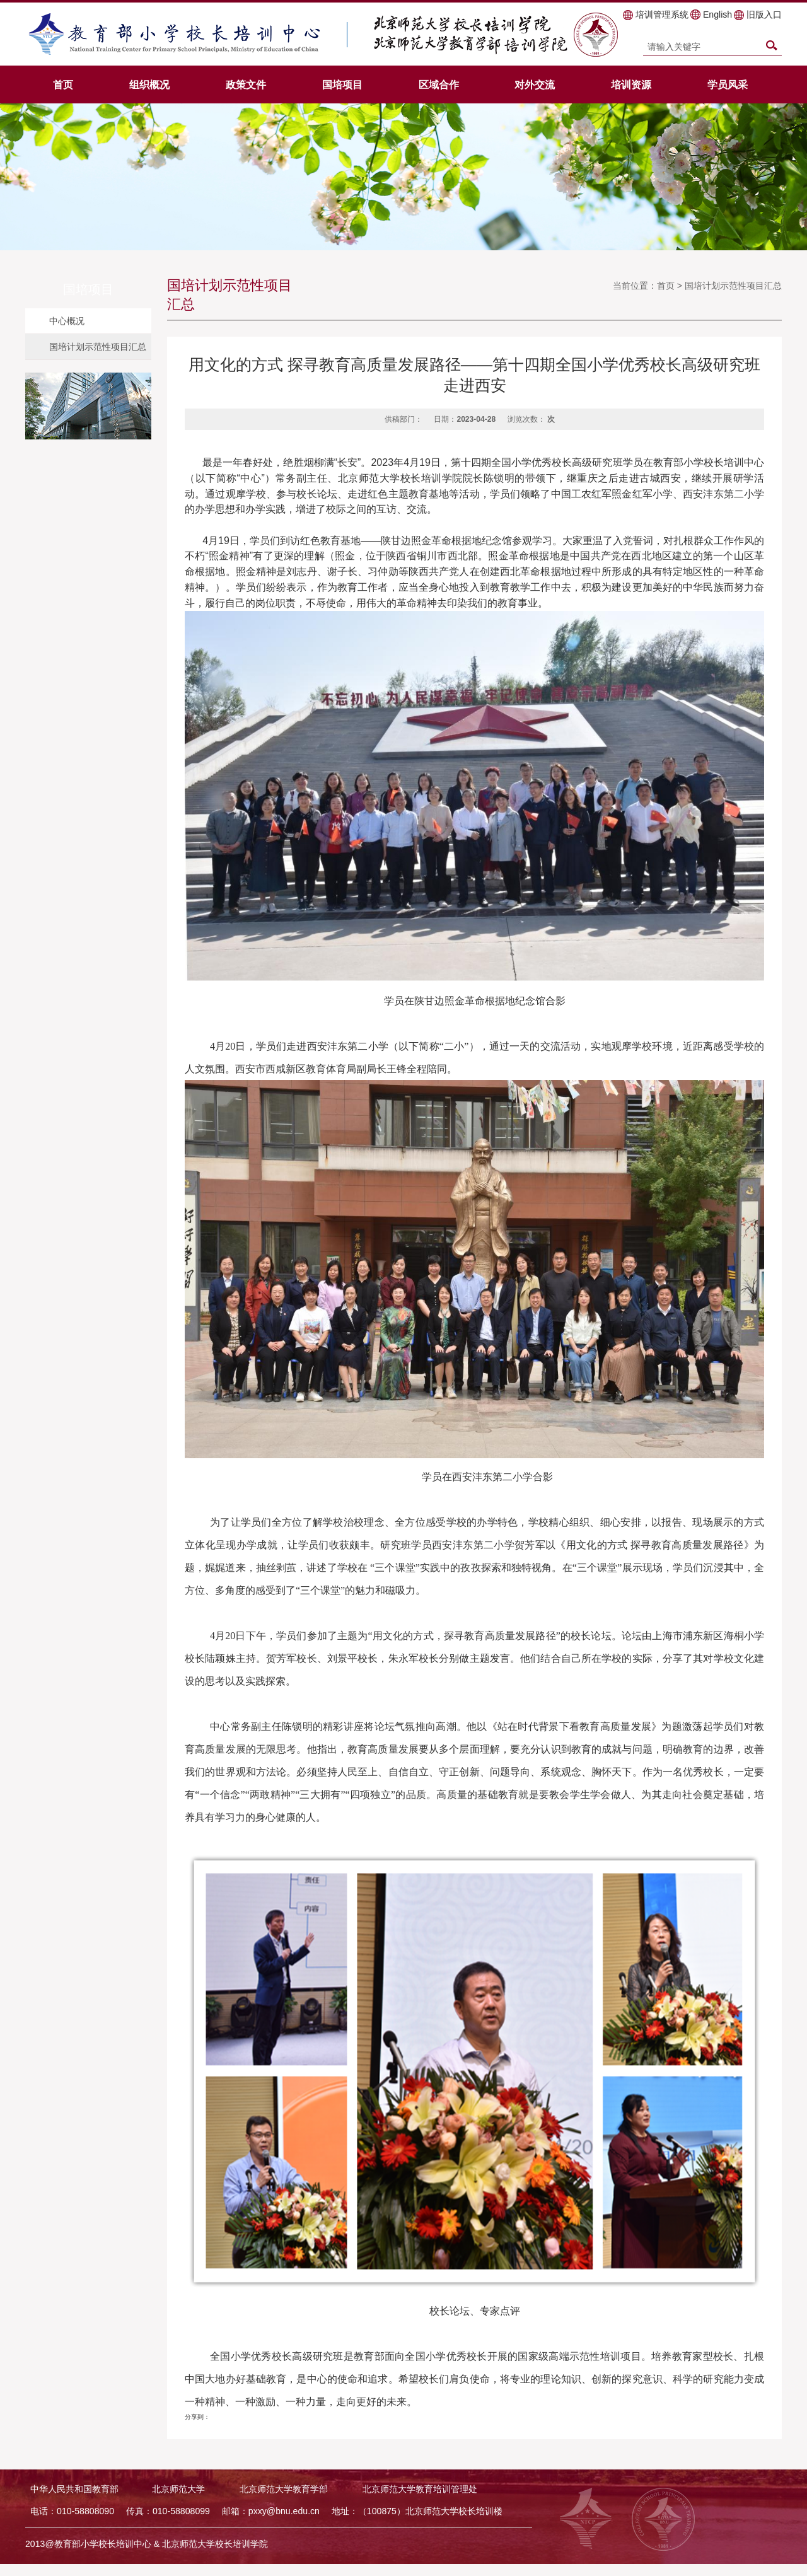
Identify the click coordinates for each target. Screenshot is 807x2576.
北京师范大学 (178, 2489)
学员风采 (727, 84)
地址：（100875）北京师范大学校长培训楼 (417, 2511)
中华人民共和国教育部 (74, 2489)
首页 (63, 84)
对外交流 (534, 84)
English (717, 14)
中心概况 (66, 321)
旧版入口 (764, 14)
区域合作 (439, 84)
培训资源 (631, 84)
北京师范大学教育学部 (284, 2489)
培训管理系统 (662, 14)
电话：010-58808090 (72, 2511)
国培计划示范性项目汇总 (97, 347)
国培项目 (342, 84)
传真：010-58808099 (168, 2511)
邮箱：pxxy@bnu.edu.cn (271, 2511)
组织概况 (149, 84)
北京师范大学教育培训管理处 (420, 2489)
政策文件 (246, 84)
